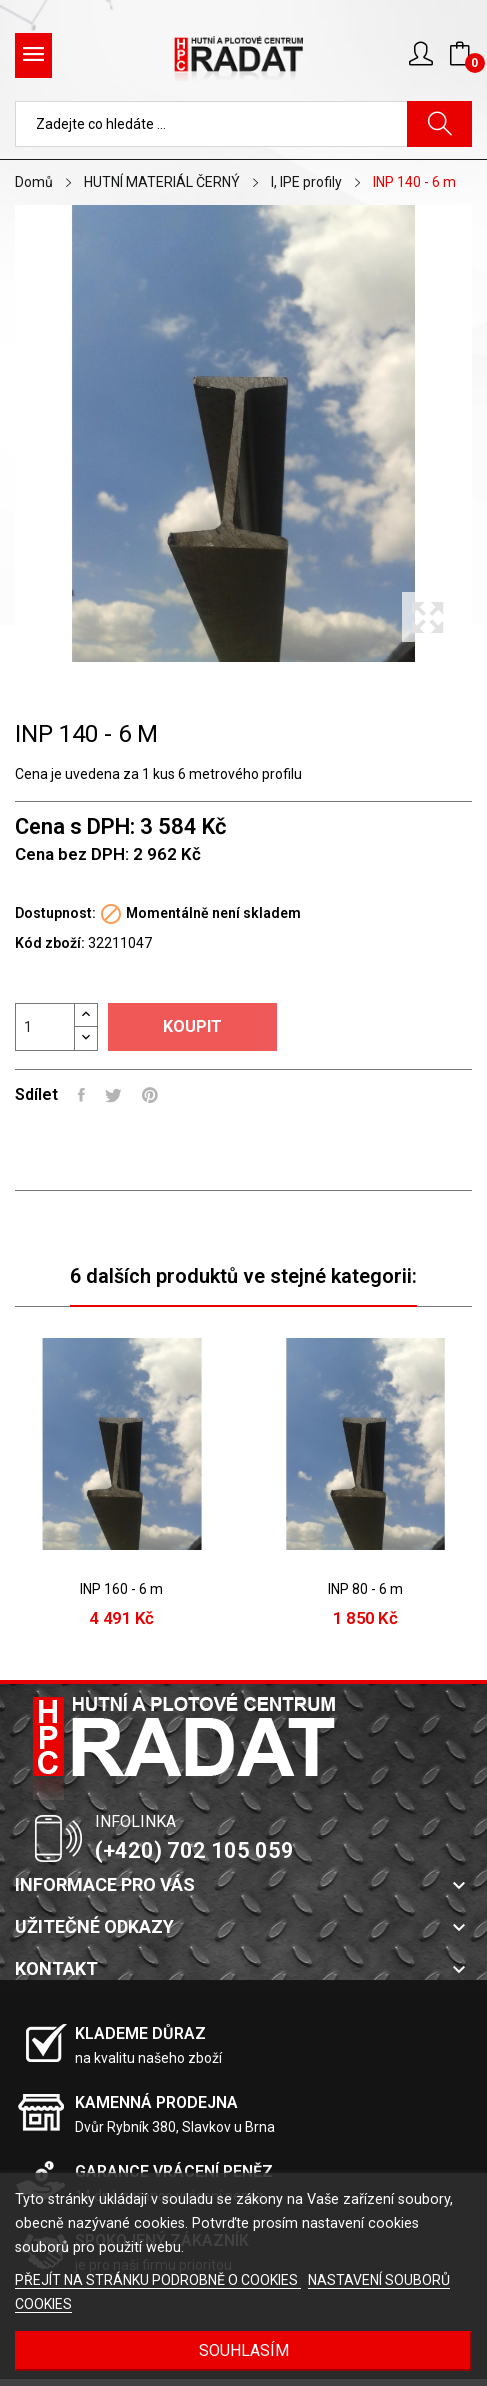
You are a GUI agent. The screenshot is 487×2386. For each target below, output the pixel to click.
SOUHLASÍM (244, 2350)
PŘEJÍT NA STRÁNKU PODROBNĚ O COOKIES (158, 2280)
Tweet (113, 1095)
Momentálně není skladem (213, 913)
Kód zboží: (50, 943)
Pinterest (150, 1095)
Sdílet (81, 1095)
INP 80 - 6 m (365, 1589)
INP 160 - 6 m (121, 1589)
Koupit (192, 1026)
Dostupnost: (55, 913)
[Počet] (45, 1027)
